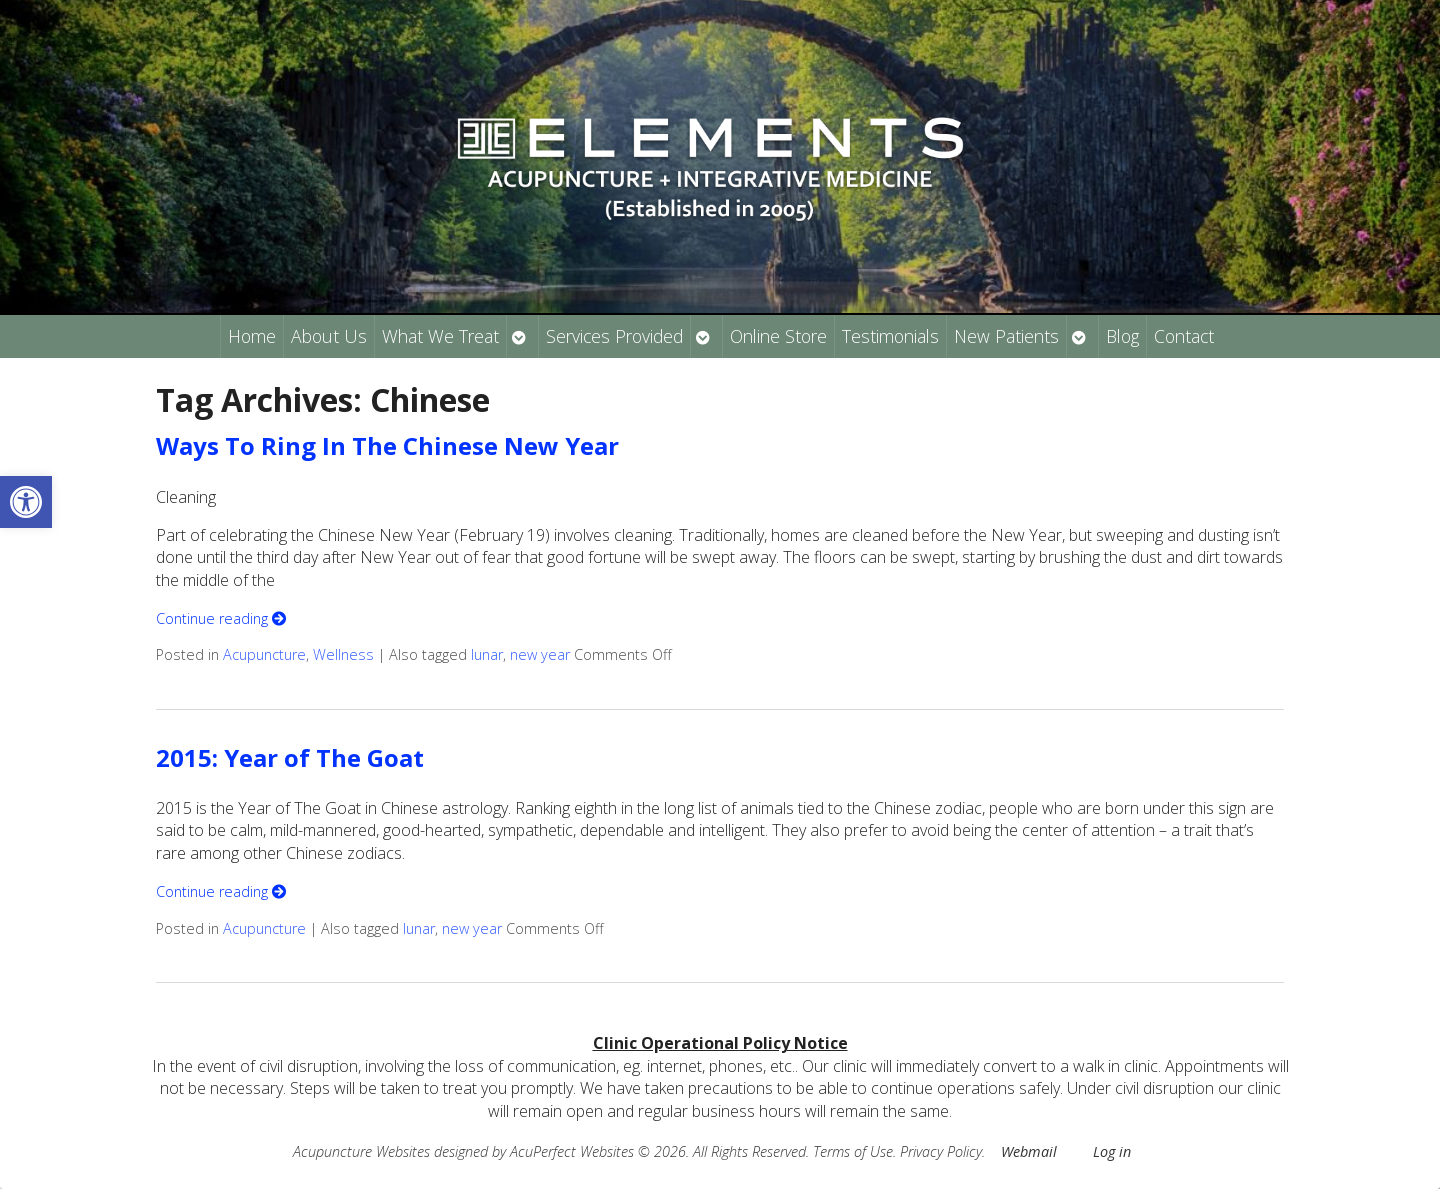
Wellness (343, 654)
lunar (487, 654)
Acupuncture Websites (361, 1151)
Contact (1184, 336)
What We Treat (440, 336)
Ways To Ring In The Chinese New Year (387, 445)
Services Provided (614, 336)
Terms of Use (853, 1151)
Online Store (778, 336)
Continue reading (221, 618)
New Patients (1006, 336)
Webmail (1029, 1151)
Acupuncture (264, 654)
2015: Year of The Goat (290, 757)
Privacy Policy (941, 1151)
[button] (26, 502)
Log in (1112, 1151)
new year (540, 654)
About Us (329, 336)
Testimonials (890, 336)
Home (252, 336)
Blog (1122, 336)
